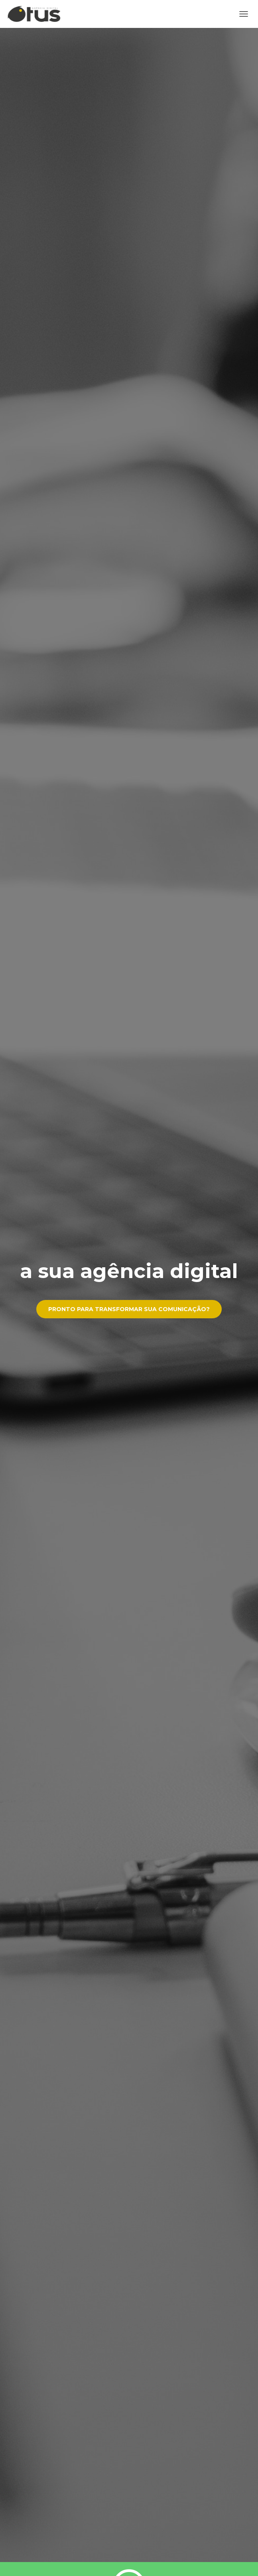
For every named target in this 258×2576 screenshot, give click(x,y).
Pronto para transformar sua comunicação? (129, 1309)
